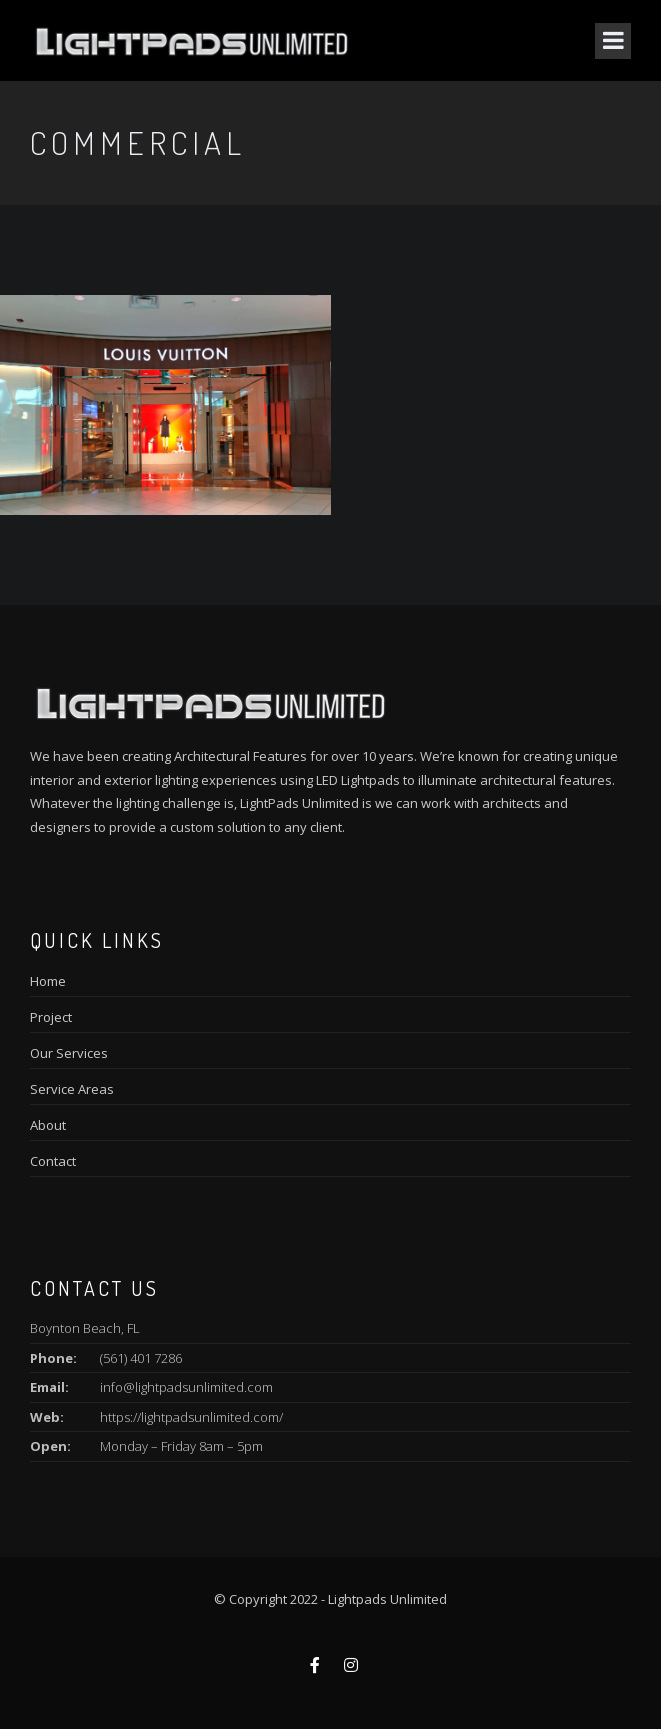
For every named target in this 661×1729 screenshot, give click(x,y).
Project (51, 1017)
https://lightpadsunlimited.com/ (191, 1417)
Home (48, 981)
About (48, 1125)
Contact (53, 1161)
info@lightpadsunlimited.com (186, 1387)
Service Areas (72, 1089)
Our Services (69, 1053)
